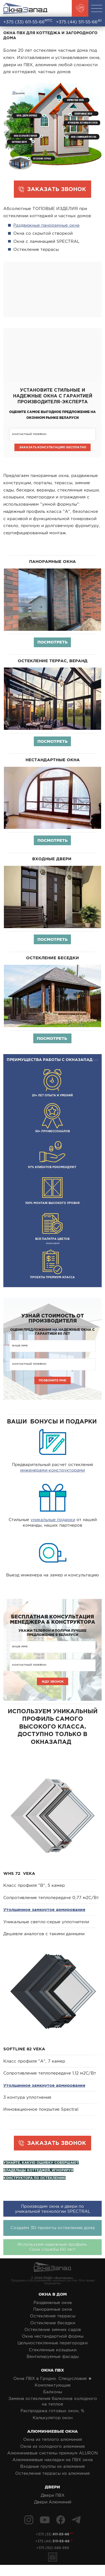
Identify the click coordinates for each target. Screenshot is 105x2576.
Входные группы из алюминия (52, 2471)
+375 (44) (79, 21)
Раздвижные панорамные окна (46, 225)
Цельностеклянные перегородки (52, 2347)
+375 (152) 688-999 (52, 2557)
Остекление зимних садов (52, 2334)
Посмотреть (52, 643)
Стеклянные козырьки (52, 2354)
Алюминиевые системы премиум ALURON (52, 2457)
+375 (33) (28, 21)
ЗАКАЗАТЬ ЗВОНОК (56, 189)
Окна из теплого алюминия (52, 2444)
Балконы (52, 2396)
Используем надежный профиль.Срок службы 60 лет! (52, 2251)
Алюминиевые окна (52, 2436)
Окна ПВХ (52, 2375)
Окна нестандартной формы (52, 2341)
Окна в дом (53, 2299)
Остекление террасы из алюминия (52, 2478)
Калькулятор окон (53, 2422)
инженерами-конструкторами (52, 1473)
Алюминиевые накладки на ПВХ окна (52, 2464)
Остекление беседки (52, 2327)
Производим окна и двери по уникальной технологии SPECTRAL (52, 2213)
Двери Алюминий (52, 2506)
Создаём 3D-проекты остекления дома (53, 2232)
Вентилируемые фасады (53, 2361)
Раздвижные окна (53, 2307)
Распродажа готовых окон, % (52, 2415)
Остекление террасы (52, 2320)
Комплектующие (53, 2389)
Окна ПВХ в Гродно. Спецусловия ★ (52, 2383)
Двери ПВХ (53, 2500)
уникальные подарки (52, 1522)
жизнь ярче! (52, 1228)
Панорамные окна (52, 2314)
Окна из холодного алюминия (52, 2451)
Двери (52, 2491)
